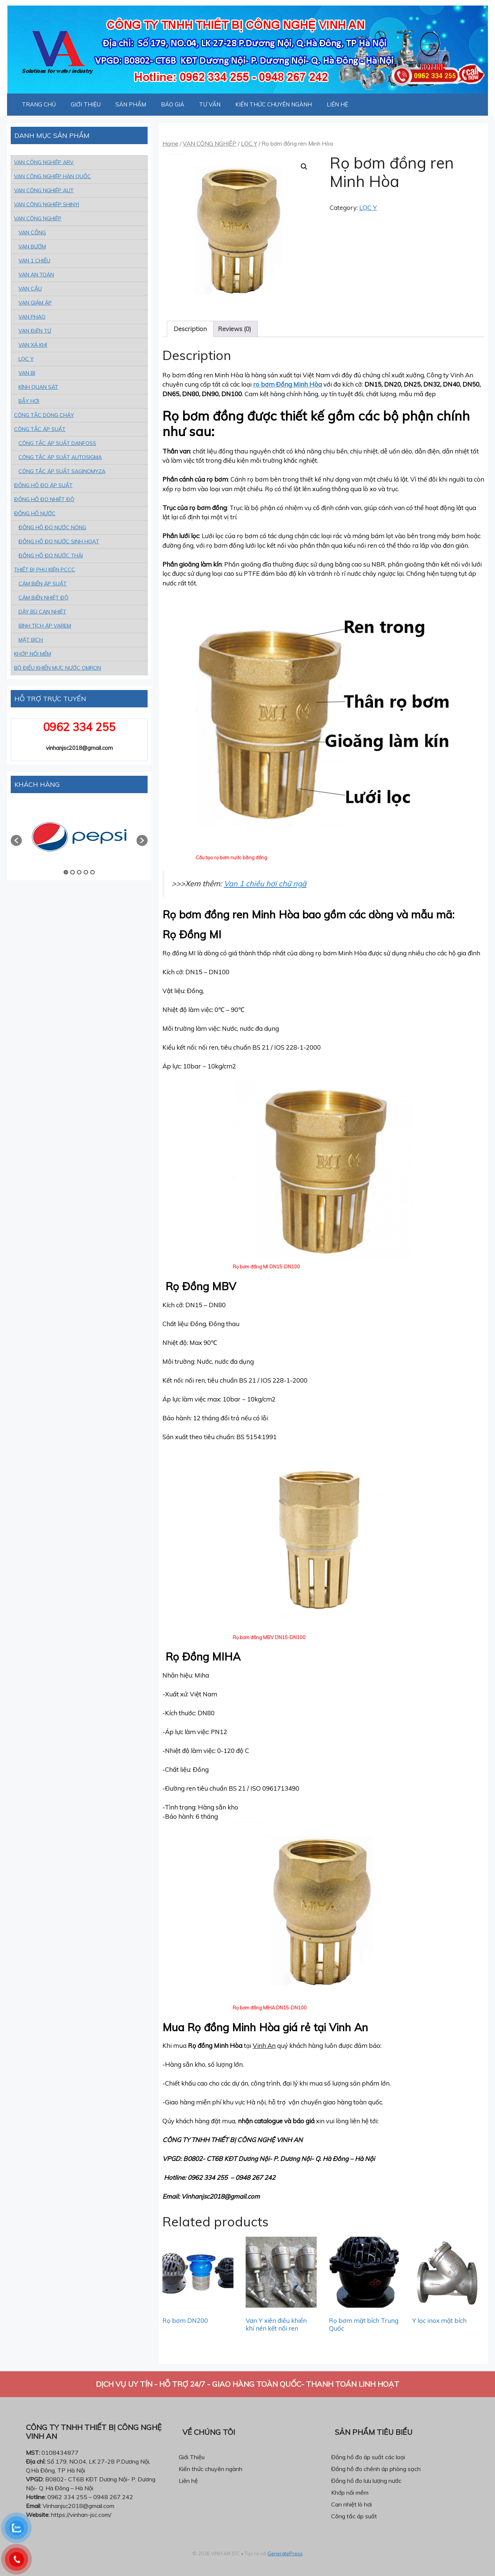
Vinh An (264, 2045)
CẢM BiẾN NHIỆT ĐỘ (43, 597)
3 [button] (79, 872)
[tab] (190, 329)
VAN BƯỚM (32, 246)
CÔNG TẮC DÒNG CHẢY (44, 415)
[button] (16, 840)
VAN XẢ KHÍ (32, 344)
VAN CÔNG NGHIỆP (209, 143)
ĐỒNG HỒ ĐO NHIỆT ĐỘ (44, 499)
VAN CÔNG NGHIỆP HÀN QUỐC (52, 176)
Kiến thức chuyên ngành (210, 2469)
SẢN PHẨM (130, 104)
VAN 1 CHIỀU (34, 260)
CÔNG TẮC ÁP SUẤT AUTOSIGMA (60, 457)
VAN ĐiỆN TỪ (34, 330)
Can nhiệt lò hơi (351, 2504)
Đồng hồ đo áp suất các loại (368, 2457)
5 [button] (92, 872)
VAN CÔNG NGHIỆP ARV (44, 162)
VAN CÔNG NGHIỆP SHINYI (46, 204)
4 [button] (86, 872)
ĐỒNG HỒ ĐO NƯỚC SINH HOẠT (58, 541)
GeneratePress (285, 2553)
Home (170, 143)
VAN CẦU (30, 288)
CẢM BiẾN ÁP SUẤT (42, 583)
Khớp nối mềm (349, 2492)
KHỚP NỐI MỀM (32, 653)
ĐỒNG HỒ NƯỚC (34, 513)
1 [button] (66, 872)
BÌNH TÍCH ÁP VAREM (44, 625)
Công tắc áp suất (354, 2516)
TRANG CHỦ (39, 104)
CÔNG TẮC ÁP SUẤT (39, 429)
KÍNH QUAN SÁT (38, 387)
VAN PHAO (32, 316)
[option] (79, 836)
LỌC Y (249, 143)
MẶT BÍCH (30, 639)
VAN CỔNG (32, 232)
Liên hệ (188, 2480)
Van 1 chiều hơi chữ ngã (265, 883)
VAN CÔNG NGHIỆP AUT (44, 190)
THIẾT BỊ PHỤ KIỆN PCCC (44, 569)
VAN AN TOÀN (36, 274)
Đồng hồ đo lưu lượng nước (366, 2480)
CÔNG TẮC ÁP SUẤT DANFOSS (57, 443)
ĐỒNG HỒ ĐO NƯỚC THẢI (50, 555)
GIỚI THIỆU (86, 104)
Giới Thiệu (192, 2457)
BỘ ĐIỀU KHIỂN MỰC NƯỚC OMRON (57, 668)
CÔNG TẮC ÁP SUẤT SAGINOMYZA (61, 471)
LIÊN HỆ (337, 104)
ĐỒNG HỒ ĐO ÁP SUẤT (43, 485)
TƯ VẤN (209, 104)
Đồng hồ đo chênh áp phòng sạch (376, 2469)
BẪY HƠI (28, 401)
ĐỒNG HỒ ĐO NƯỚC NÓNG (52, 527)
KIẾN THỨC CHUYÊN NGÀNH (273, 104)
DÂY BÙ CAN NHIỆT (42, 611)
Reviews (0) (234, 329)
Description (190, 329)
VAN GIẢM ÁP (35, 302)
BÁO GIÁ (172, 104)
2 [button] (72, 872)
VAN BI (26, 373)
